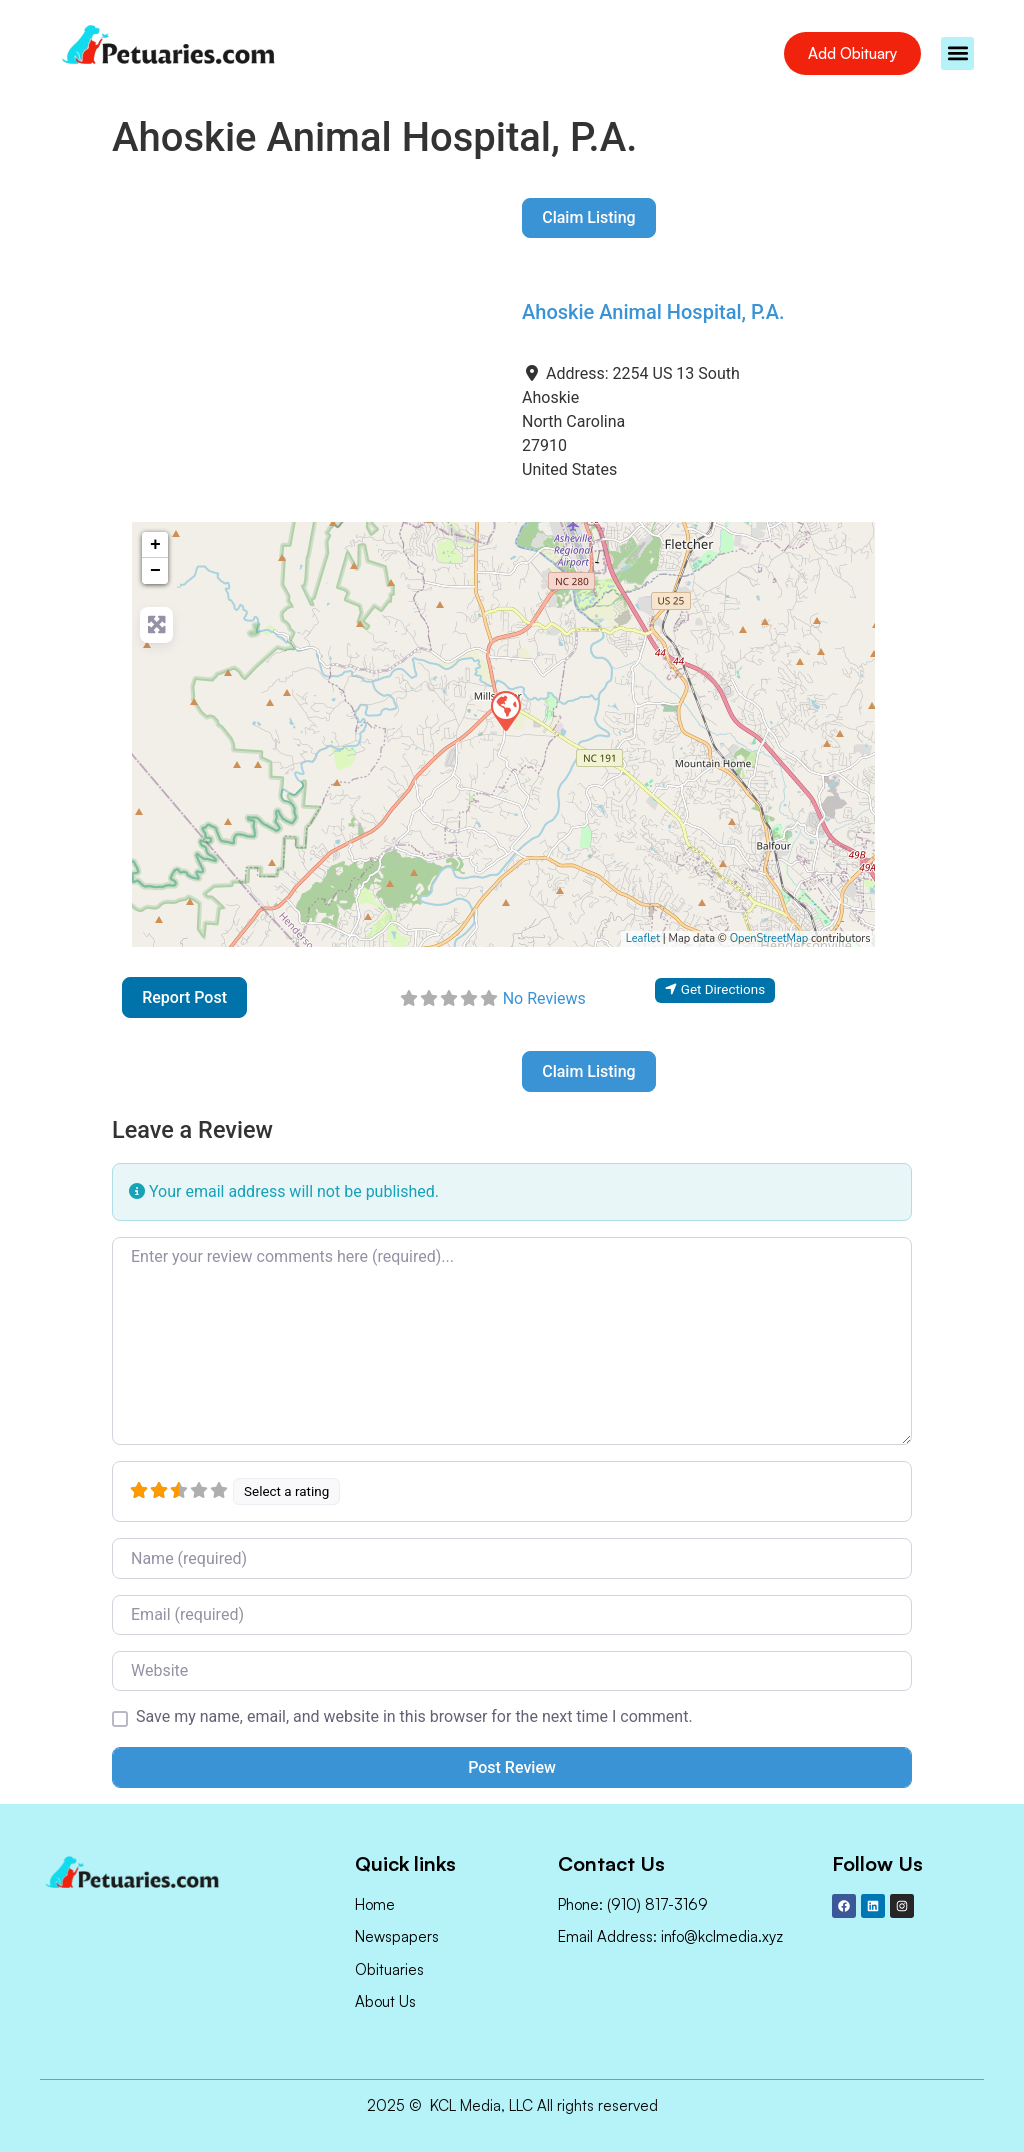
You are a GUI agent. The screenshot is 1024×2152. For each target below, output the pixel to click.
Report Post (184, 997)
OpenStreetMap (769, 938)
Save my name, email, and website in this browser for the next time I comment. (414, 1717)
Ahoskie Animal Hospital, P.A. (653, 312)
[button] (957, 53)
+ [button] (155, 545)
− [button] (155, 571)
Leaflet (643, 938)
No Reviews (544, 998)
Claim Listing (588, 217)
